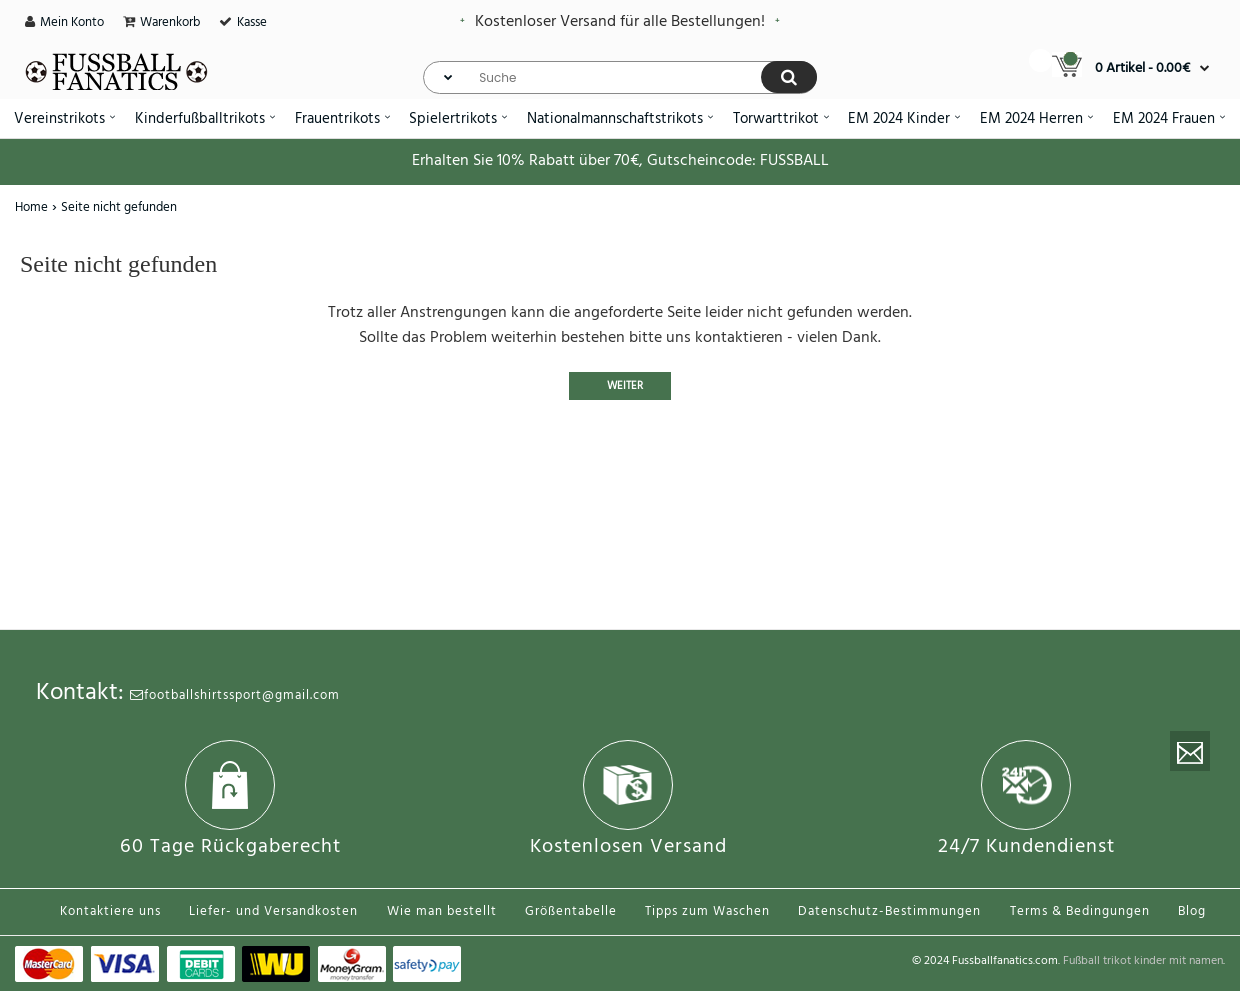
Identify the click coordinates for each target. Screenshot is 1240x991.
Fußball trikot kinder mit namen (1143, 961)
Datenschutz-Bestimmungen (889, 911)
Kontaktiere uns (110, 911)
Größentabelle (571, 911)
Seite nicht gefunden (119, 207)
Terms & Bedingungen (1080, 911)
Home (31, 207)
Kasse (252, 22)
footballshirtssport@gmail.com (235, 695)
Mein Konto (72, 22)
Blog (1192, 911)
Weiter (625, 386)
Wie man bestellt (442, 911)
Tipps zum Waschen (707, 911)
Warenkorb (170, 22)
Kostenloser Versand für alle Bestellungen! (620, 22)
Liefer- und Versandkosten (273, 911)
